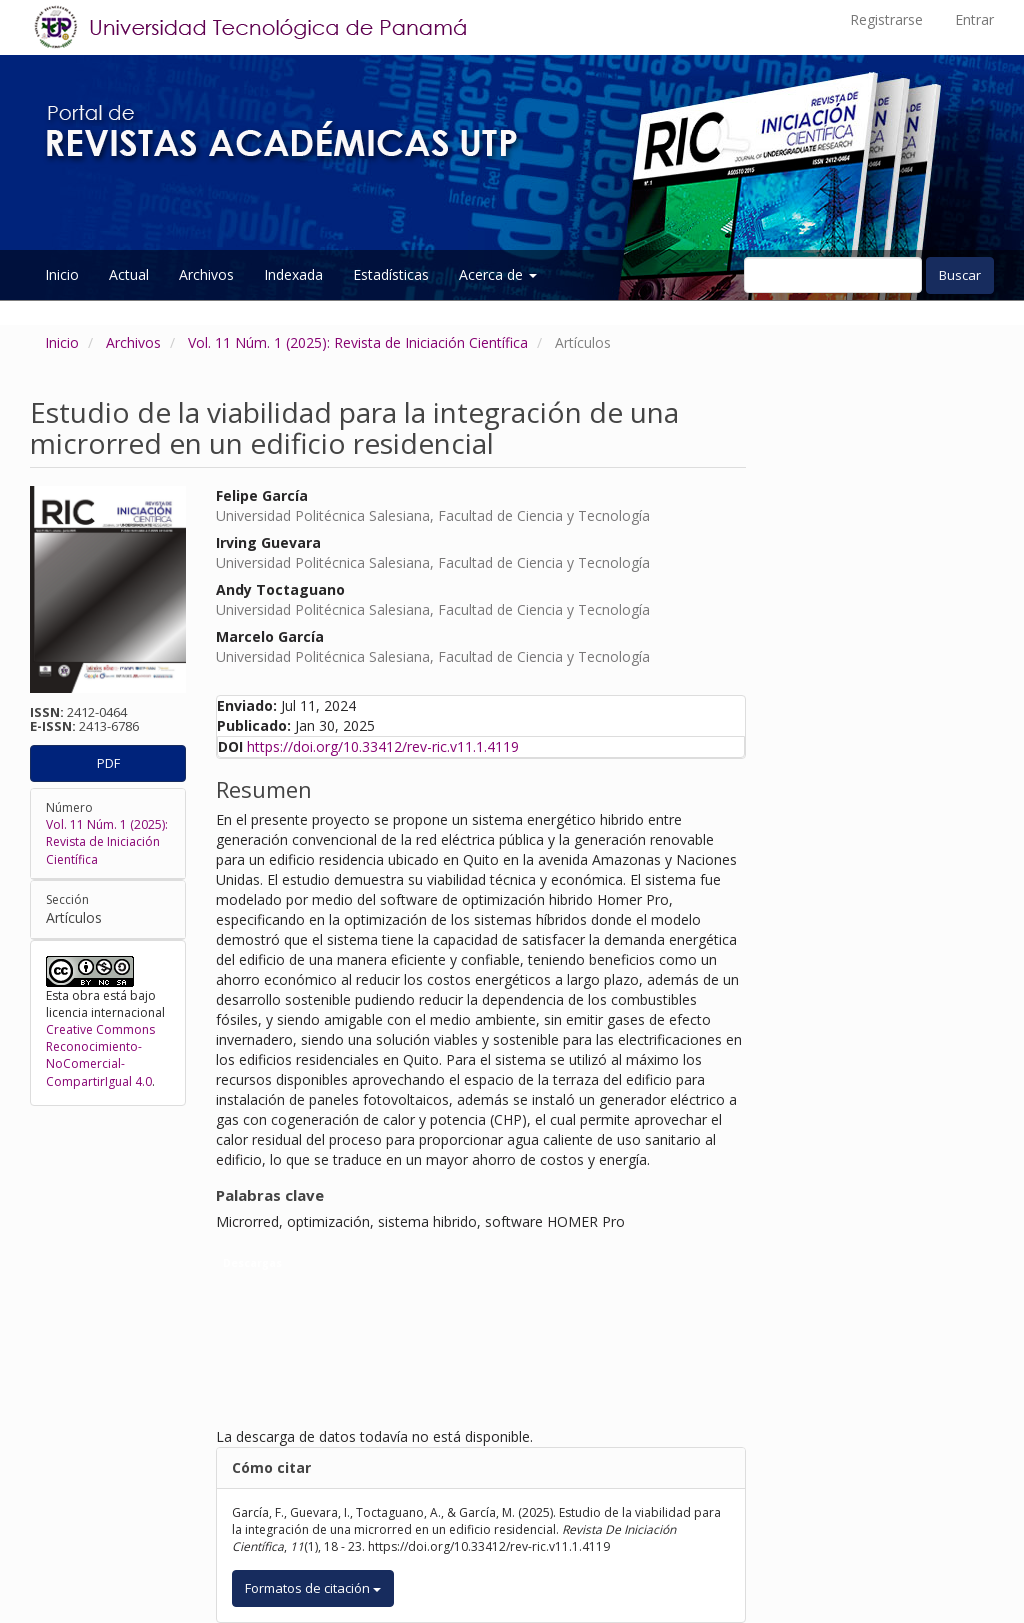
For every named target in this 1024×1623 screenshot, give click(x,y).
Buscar (960, 275)
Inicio (62, 274)
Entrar (974, 19)
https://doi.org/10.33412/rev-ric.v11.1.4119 (383, 746)
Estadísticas (391, 274)
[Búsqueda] (833, 275)
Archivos (206, 274)
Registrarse (886, 19)
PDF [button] (108, 763)
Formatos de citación (313, 1588)
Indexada (293, 274)
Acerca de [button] (498, 274)
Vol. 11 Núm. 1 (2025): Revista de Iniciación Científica (358, 342)
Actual (129, 274)
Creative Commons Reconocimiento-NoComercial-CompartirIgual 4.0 (100, 1055)
